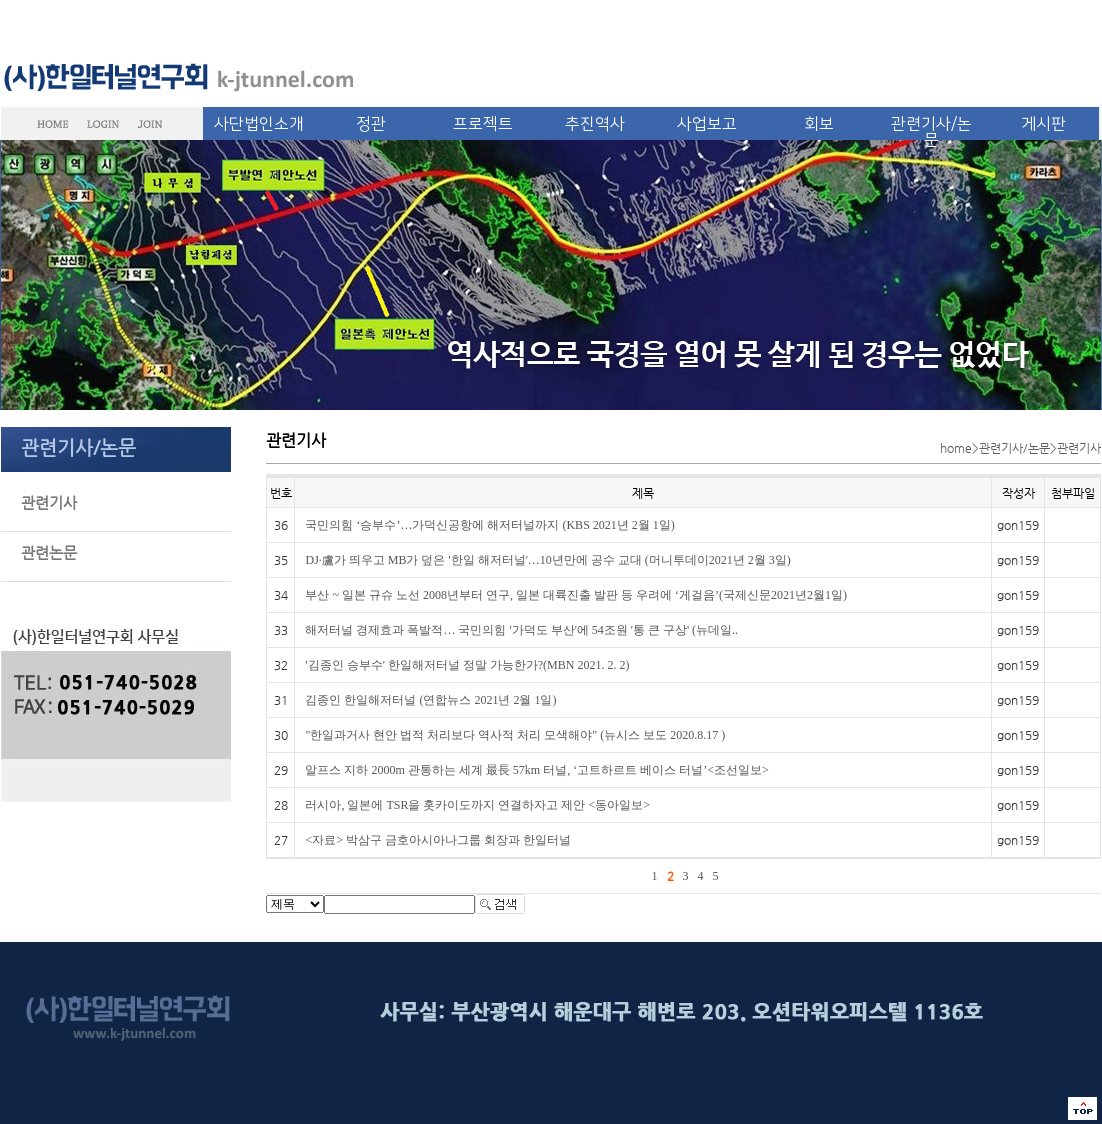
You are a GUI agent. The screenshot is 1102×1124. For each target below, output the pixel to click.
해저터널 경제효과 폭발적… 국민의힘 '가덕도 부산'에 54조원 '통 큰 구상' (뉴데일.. (521, 630)
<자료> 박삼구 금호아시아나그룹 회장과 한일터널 (438, 840)
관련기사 (49, 502)
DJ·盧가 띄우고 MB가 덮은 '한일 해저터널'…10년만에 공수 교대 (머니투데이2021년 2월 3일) (547, 560)
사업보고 (707, 124)
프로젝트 (483, 124)
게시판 (1043, 124)
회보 (819, 124)
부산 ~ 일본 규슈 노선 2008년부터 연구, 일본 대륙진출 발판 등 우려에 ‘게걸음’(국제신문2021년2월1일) (575, 595)
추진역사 (595, 124)
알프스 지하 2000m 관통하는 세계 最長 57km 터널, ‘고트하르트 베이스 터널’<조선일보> (536, 770)
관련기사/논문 (931, 132)
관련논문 (49, 552)
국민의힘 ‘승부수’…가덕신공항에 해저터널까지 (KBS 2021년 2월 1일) (489, 525)
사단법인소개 (259, 124)
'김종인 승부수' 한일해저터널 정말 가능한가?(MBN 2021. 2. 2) (467, 665)
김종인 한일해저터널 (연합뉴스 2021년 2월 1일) (430, 700)
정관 (371, 124)
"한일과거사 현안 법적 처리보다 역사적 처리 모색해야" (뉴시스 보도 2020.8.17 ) (515, 735)
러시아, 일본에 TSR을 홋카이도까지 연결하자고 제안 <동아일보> (477, 805)
